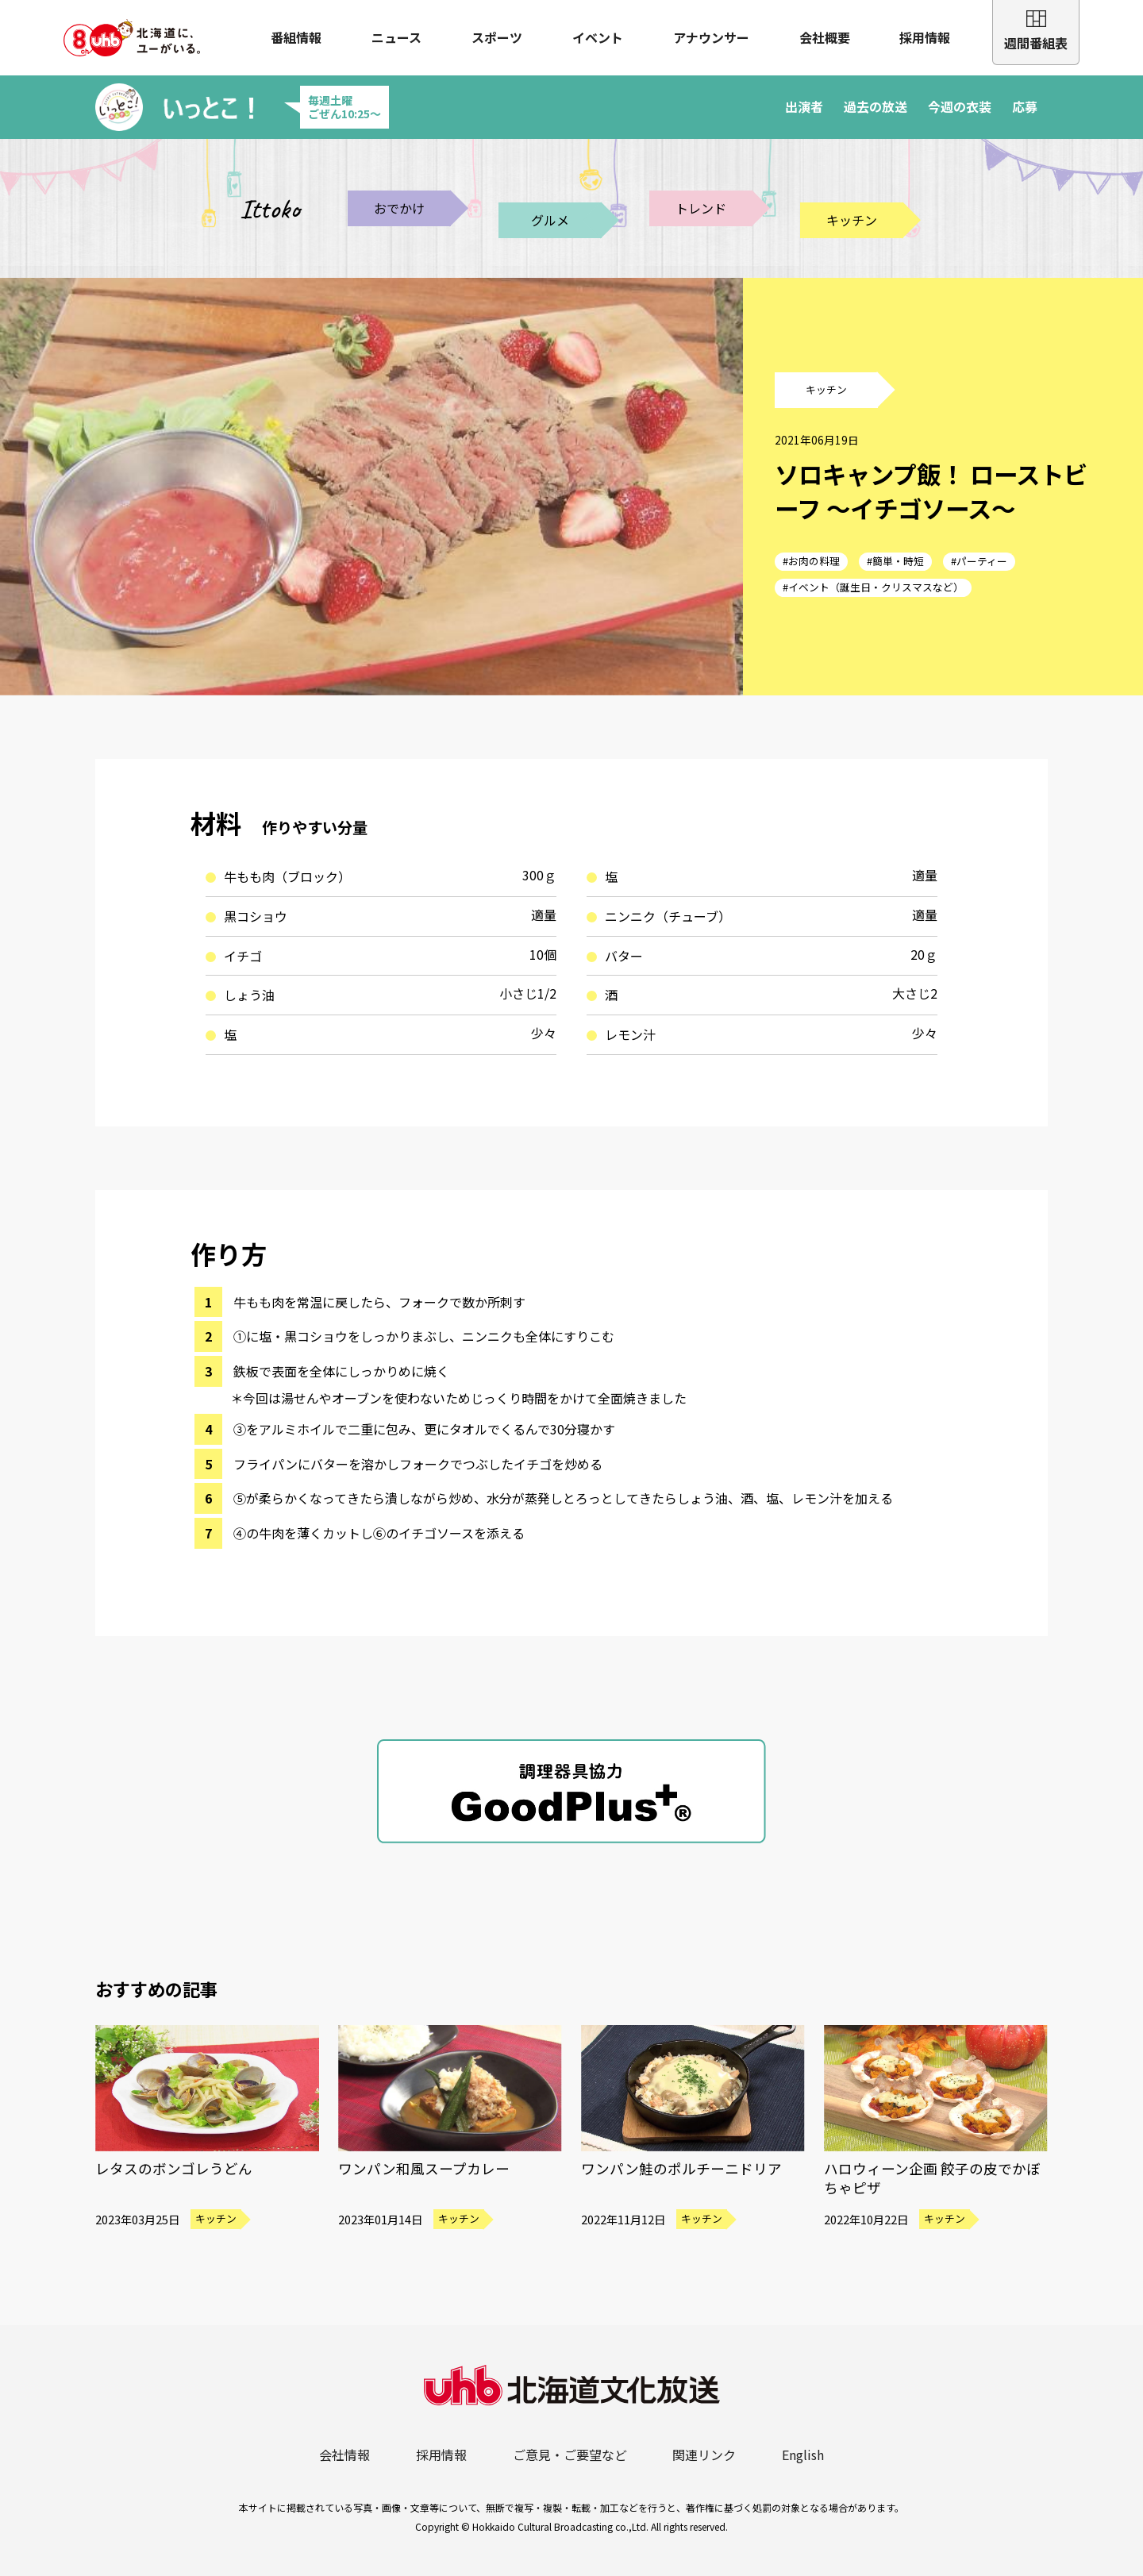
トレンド (700, 208)
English (803, 2454)
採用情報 (924, 37)
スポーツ (496, 37)
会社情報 (344, 2454)
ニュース (396, 37)
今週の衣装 (959, 106)
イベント (597, 37)
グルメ (550, 219)
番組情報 (296, 37)
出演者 (804, 106)
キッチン (851, 219)
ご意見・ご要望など (570, 2454)
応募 (1024, 106)
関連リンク (704, 2454)
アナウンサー (711, 37)
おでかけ (399, 208)
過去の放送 (875, 106)
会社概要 (824, 37)
